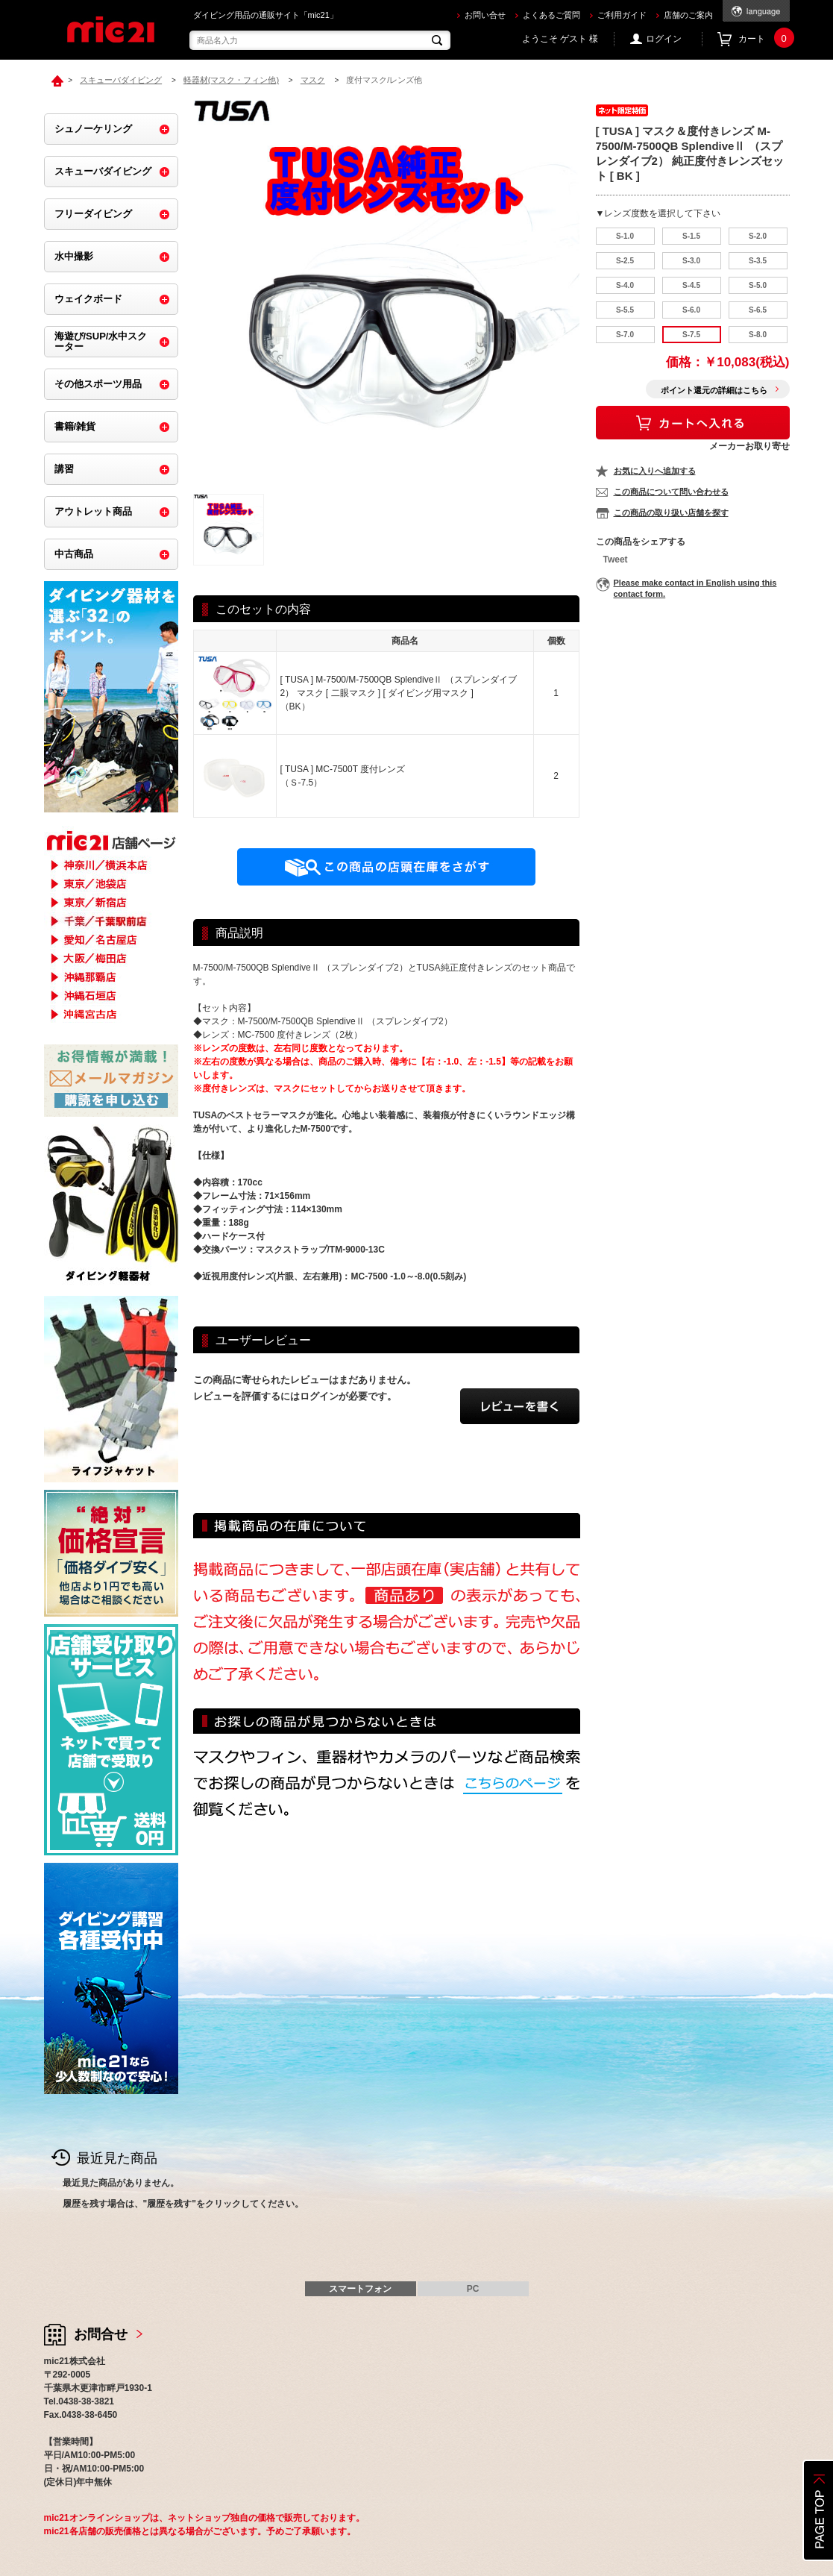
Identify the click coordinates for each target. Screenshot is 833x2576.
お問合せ (101, 2334)
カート (764, 39)
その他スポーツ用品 (98, 383)
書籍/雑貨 (75, 426)
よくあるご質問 (551, 14)
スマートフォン (360, 2289)
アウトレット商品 (93, 511)
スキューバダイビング (102, 171)
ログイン (664, 39)
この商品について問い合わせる (671, 491)
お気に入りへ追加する (655, 470)
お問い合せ (485, 14)
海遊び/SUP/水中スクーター (101, 341)
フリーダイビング (93, 213)
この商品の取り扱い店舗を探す (671, 512)
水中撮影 (73, 256)
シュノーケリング (93, 128)
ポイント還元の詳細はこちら (714, 390)
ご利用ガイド (622, 14)
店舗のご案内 (688, 14)
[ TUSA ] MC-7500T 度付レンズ (343, 769)
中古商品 (73, 554)
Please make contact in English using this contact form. (695, 588)
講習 (64, 468)
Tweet (615, 559)
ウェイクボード (88, 298)
